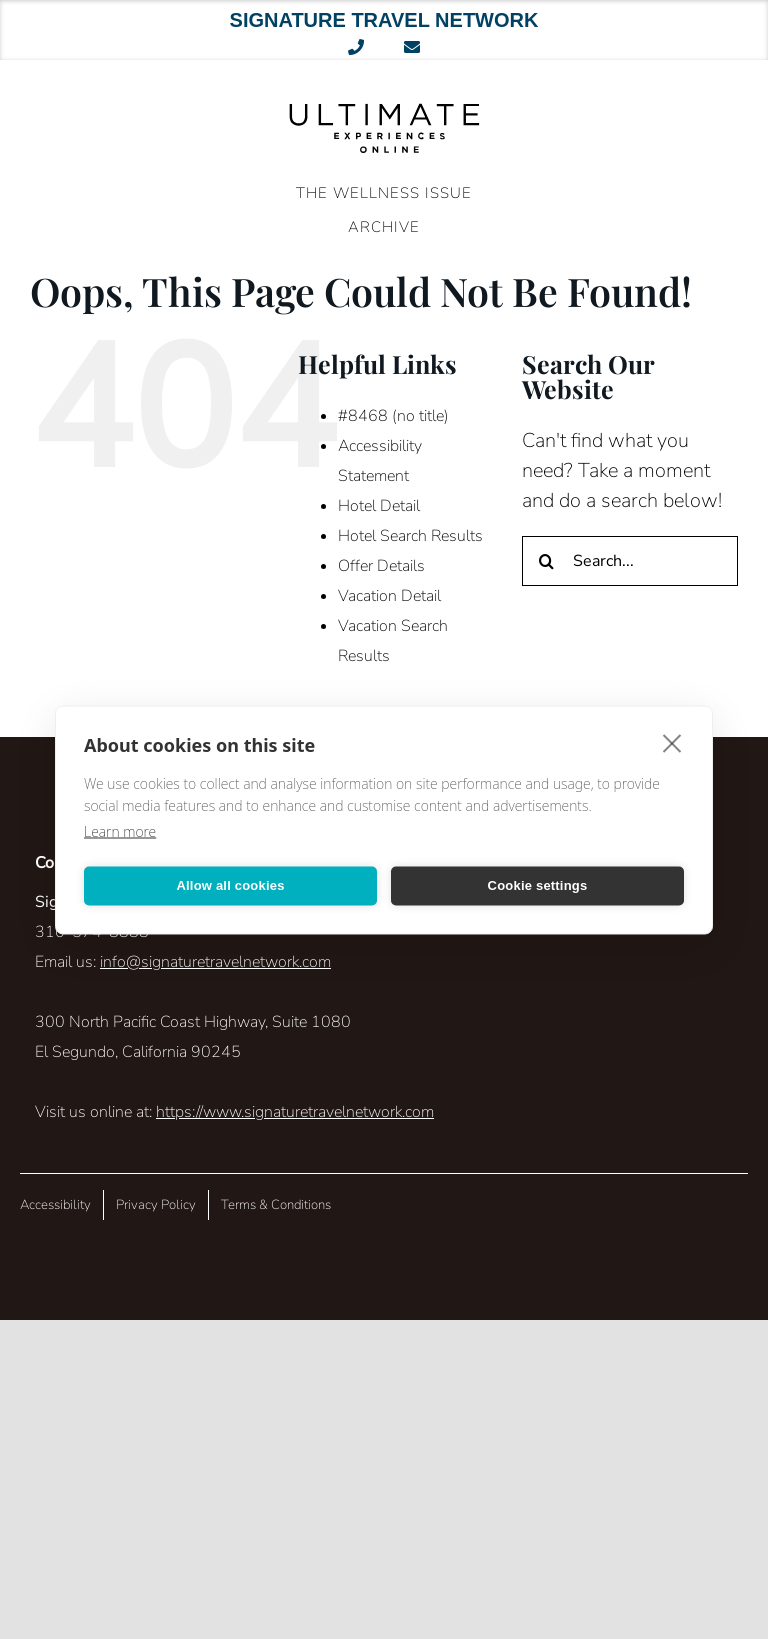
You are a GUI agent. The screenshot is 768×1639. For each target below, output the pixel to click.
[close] (672, 742)
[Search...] (630, 561)
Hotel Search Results (410, 536)
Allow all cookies (230, 885)
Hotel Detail (379, 506)
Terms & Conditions (276, 1205)
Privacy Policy (156, 1205)
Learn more (120, 830)
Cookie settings (538, 885)
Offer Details (381, 566)
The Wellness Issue (384, 193)
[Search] (547, 561)
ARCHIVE (384, 227)
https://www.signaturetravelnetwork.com (295, 1112)
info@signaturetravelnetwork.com (215, 962)
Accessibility (55, 1205)
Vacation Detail (389, 596)
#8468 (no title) (393, 416)
